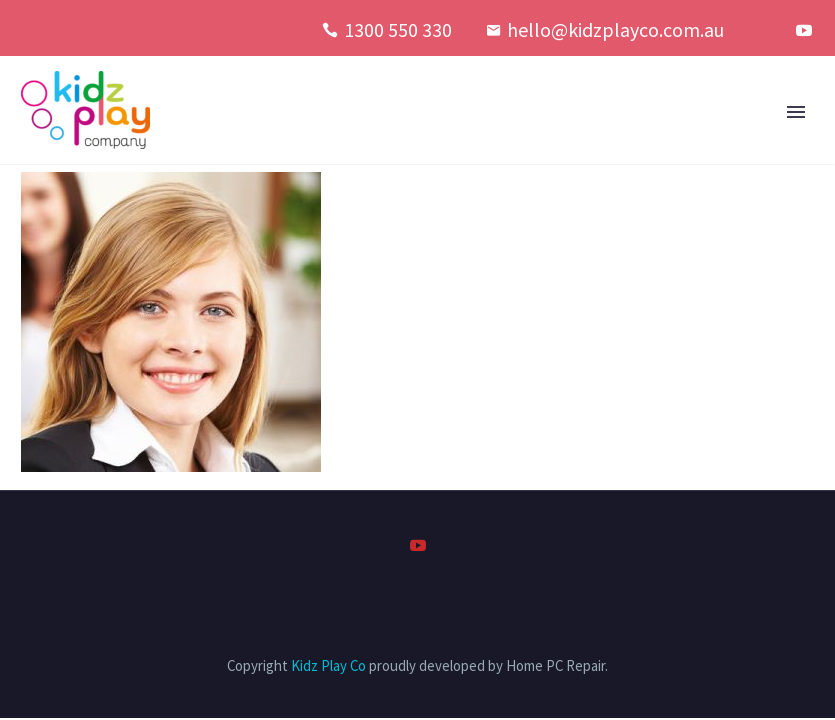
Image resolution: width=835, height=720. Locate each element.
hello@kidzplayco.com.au (615, 29)
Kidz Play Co (328, 665)
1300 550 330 (398, 29)
